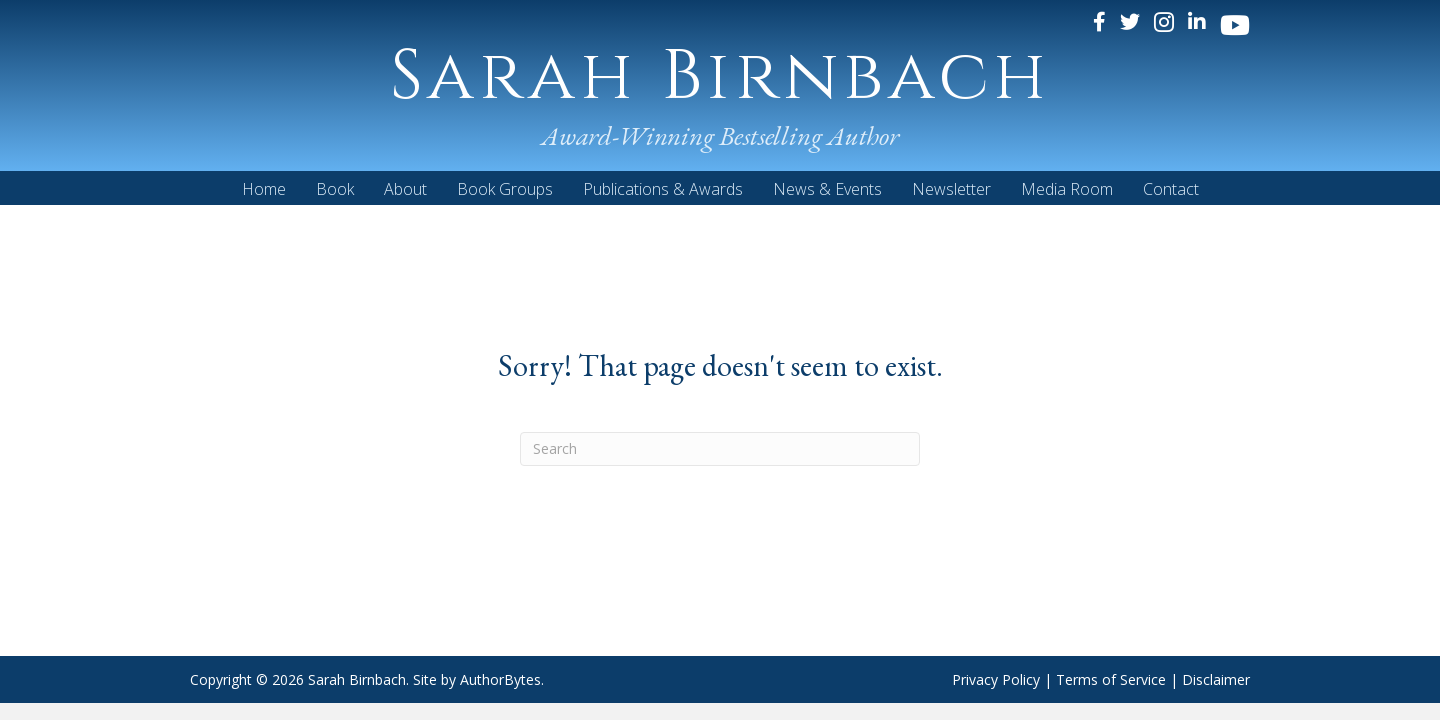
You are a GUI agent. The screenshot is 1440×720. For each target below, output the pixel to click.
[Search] (720, 449)
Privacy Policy (996, 679)
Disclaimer (1216, 679)
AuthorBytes (500, 679)
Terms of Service (1111, 679)
